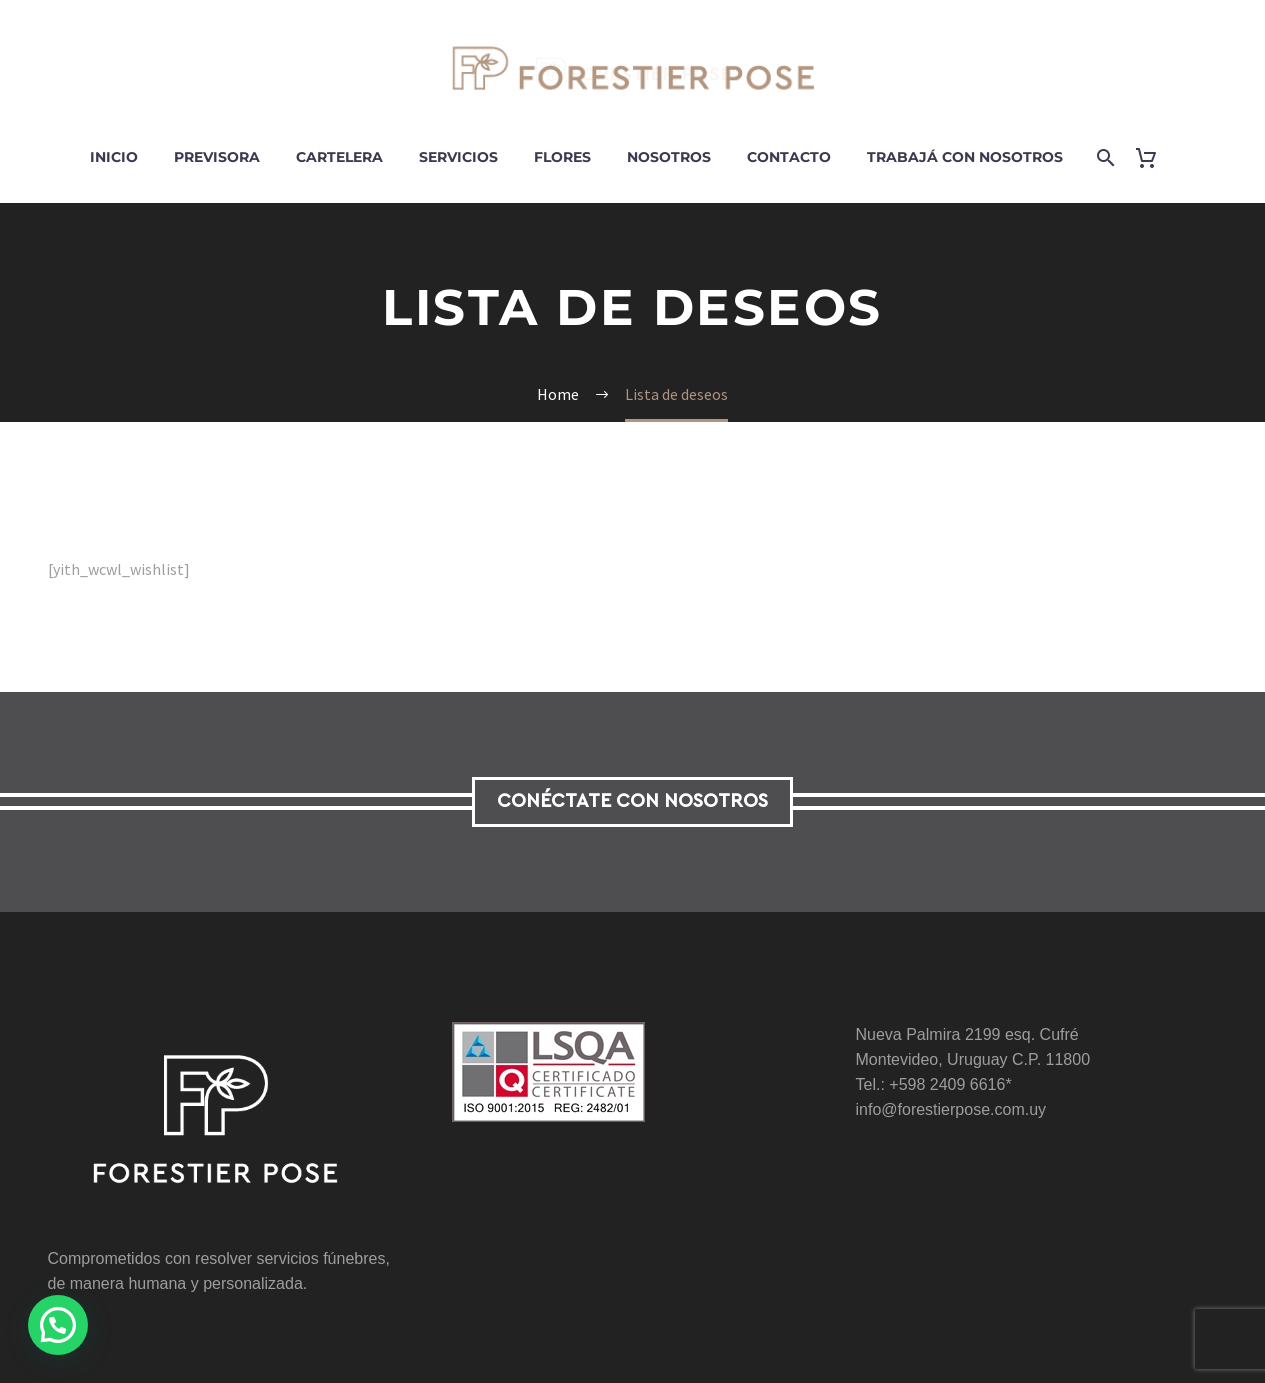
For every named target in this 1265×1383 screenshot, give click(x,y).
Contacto (789, 157)
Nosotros (669, 157)
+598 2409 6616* (950, 1084)
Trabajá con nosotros (965, 157)
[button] (63, 1323)
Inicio (114, 157)
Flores (562, 157)
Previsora (217, 157)
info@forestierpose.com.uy (951, 1109)
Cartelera (339, 157)
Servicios (458, 157)
